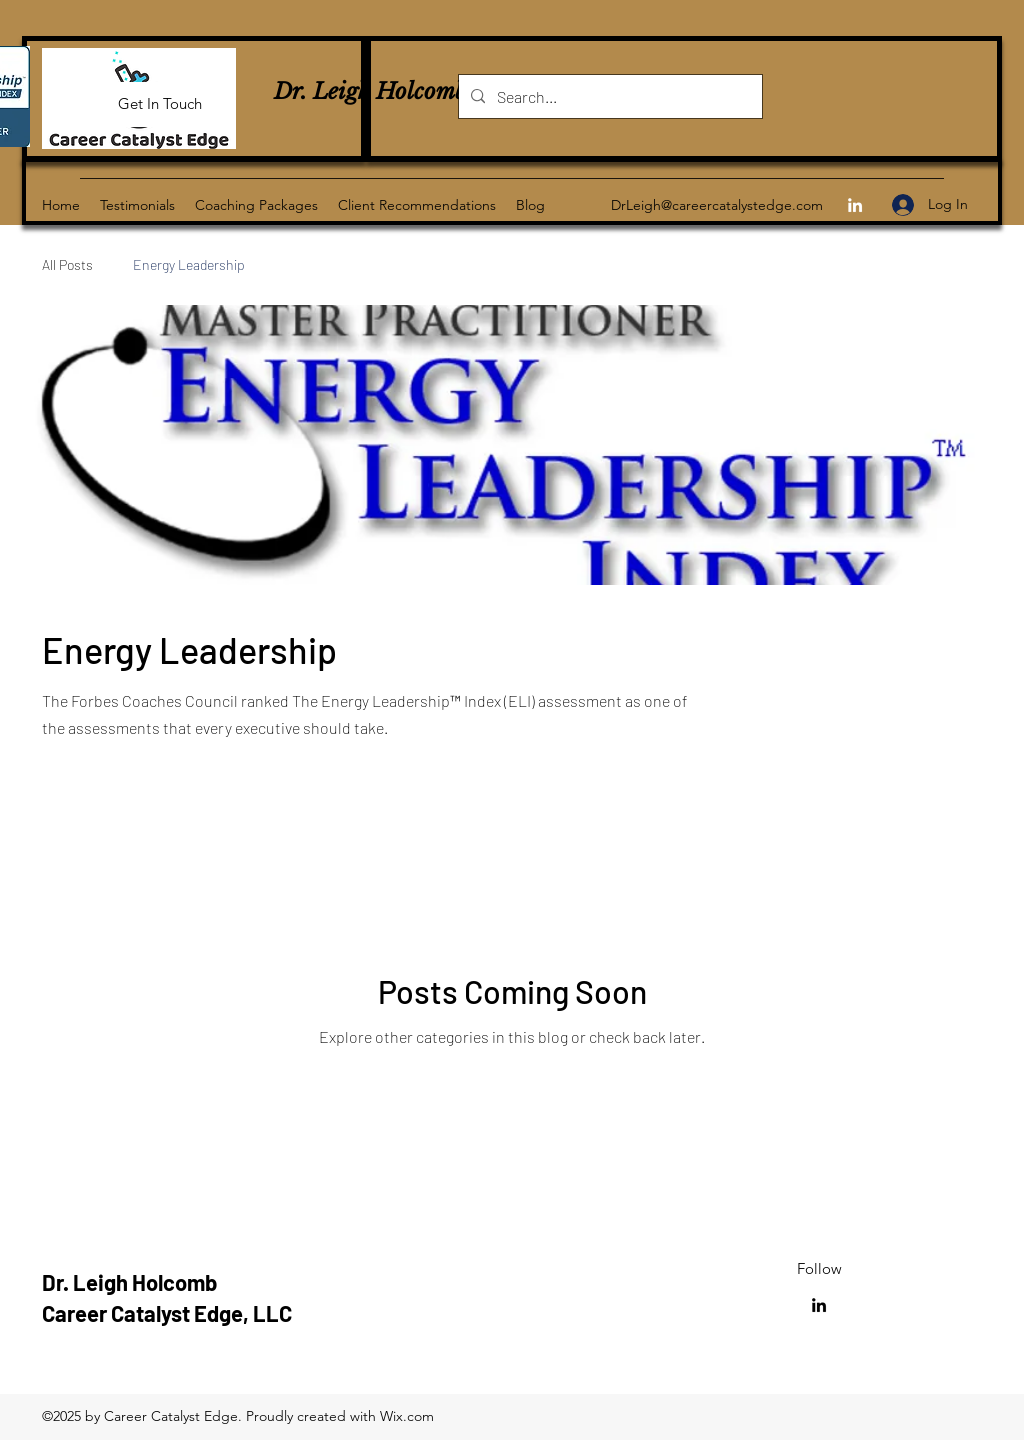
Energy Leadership (189, 264)
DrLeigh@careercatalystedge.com (717, 205)
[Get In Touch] (159, 104)
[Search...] (608, 97)
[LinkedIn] (855, 205)
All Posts (67, 264)
